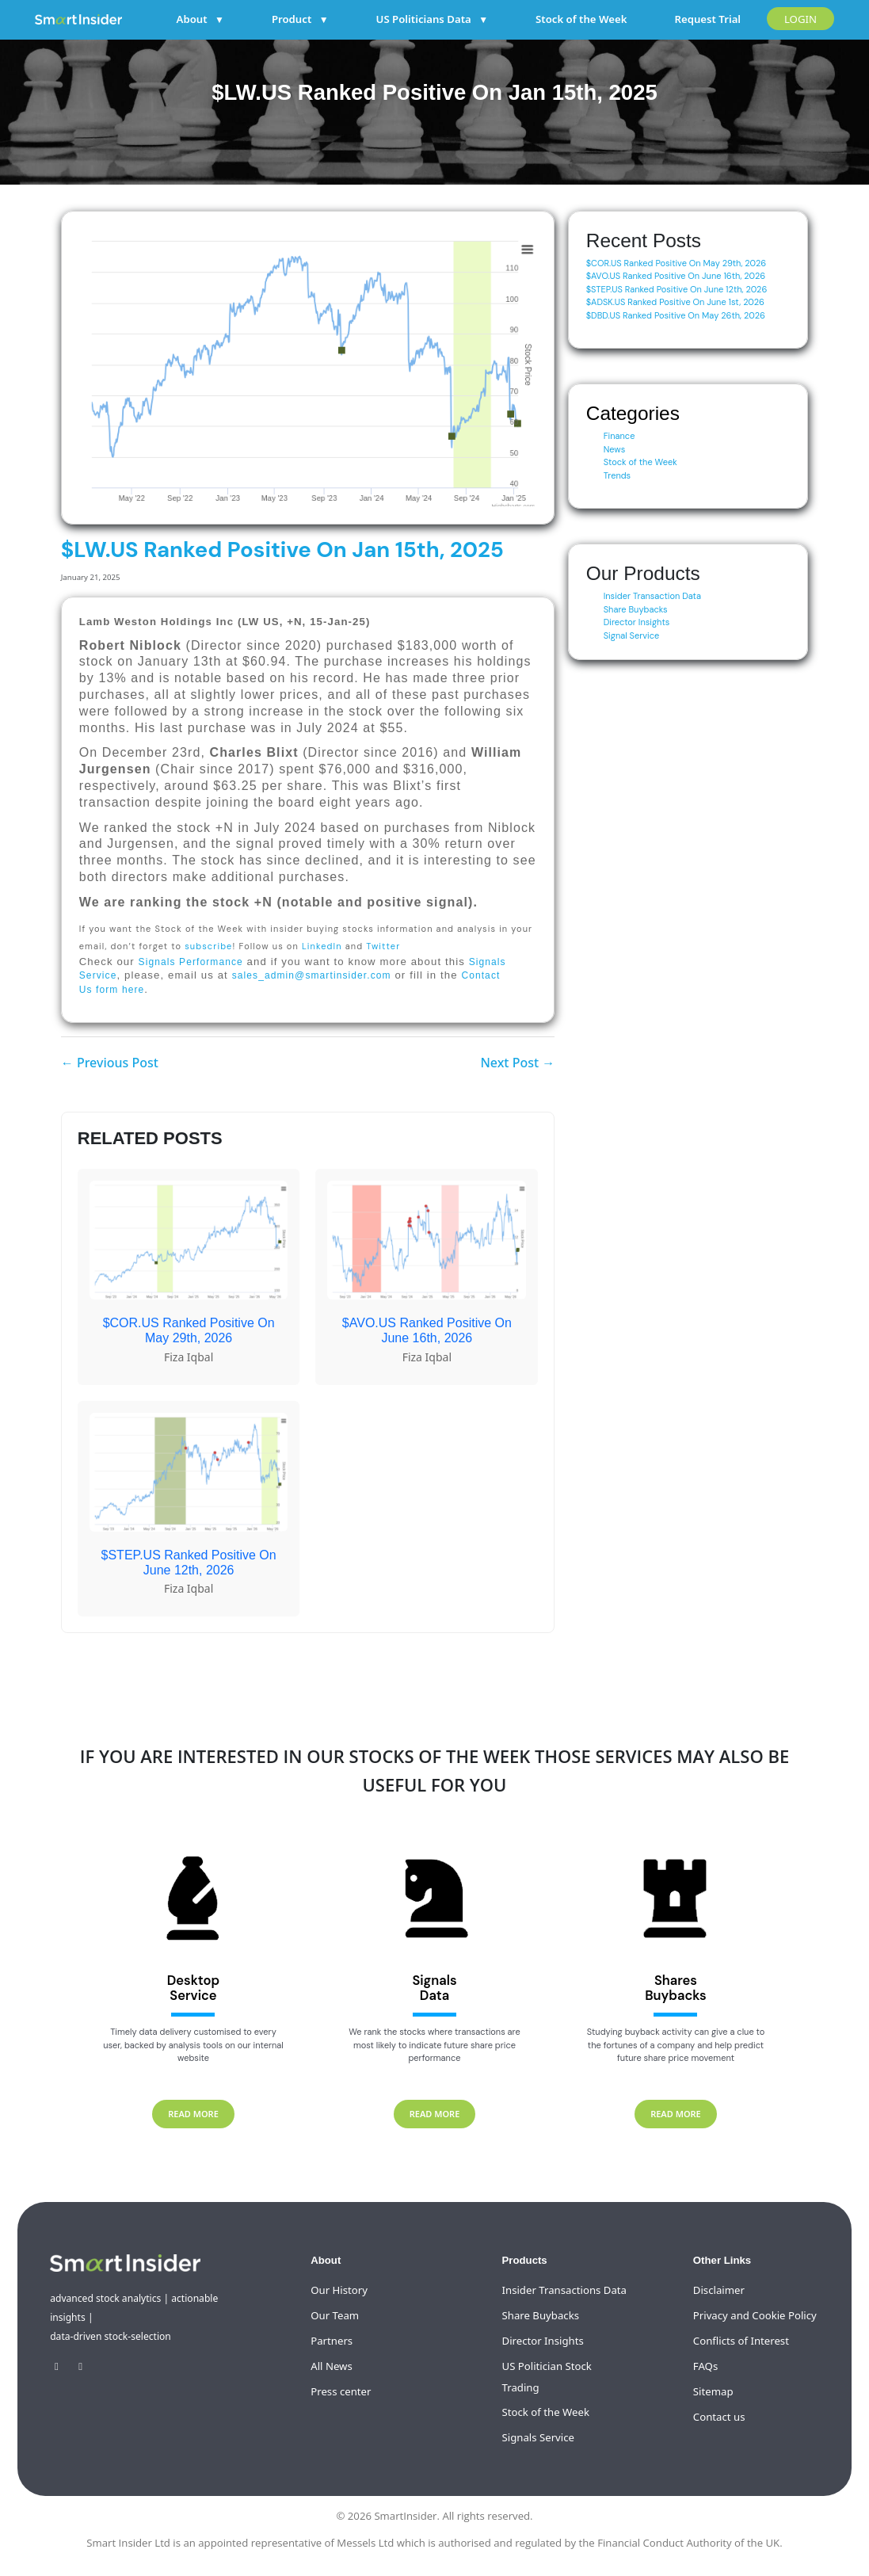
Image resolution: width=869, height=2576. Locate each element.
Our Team (335, 2315)
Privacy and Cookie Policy (755, 2315)
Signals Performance (191, 961)
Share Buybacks (636, 609)
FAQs (705, 2366)
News (615, 449)
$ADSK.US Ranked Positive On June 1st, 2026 (675, 301)
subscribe (208, 946)
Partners (332, 2341)
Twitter (383, 946)
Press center (341, 2391)
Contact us (719, 2417)
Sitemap (713, 2391)
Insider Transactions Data (564, 2290)
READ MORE (193, 2114)
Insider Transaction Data (652, 595)
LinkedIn (322, 946)
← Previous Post (109, 1062)
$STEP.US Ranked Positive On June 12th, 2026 (677, 289)
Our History (339, 2290)
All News (332, 2366)
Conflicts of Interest (741, 2341)
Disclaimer (719, 2290)
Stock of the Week (581, 19)
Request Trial (707, 19)
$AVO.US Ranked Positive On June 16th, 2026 (675, 275)
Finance (619, 435)
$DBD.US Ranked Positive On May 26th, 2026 (675, 315)
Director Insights (636, 622)
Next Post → (517, 1062)
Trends (617, 475)
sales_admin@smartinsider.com (311, 975)
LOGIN (800, 19)
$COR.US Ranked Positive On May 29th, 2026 (676, 263)
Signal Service (632, 635)
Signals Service (538, 2437)
